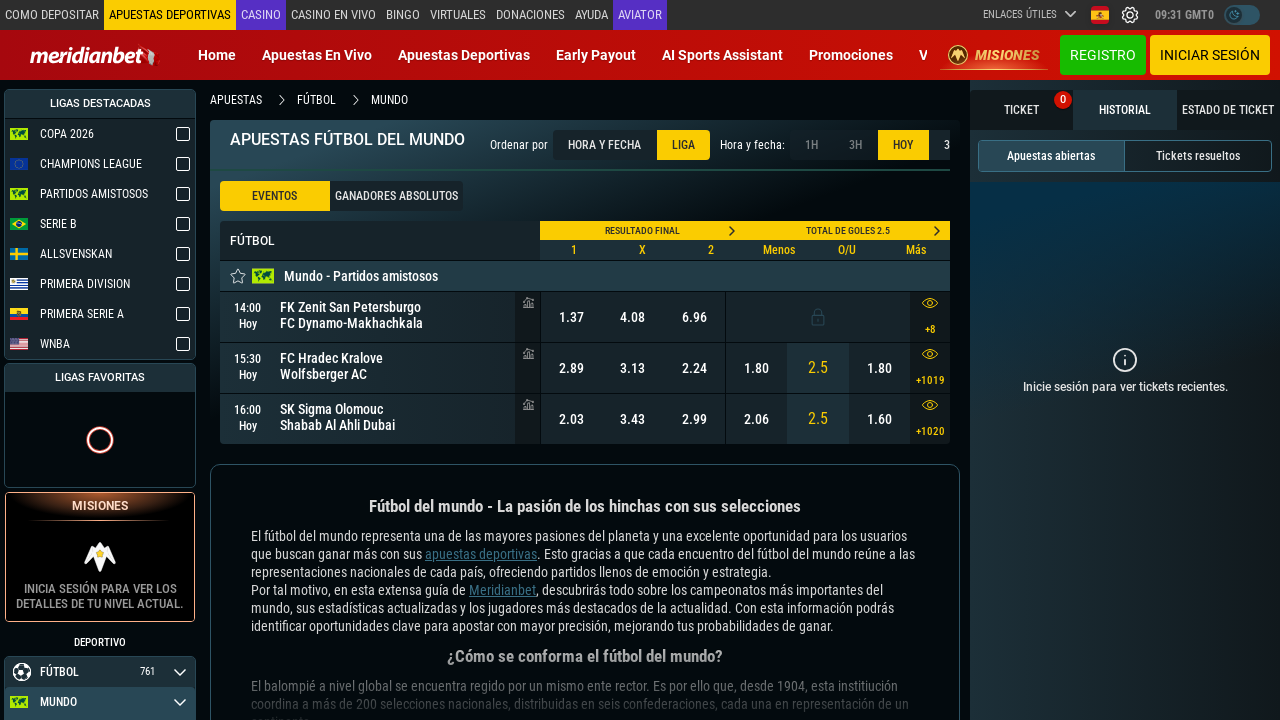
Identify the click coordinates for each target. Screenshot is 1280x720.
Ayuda (591, 14)
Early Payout (596, 55)
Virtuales (458, 14)
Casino (261, 14)
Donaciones (530, 14)
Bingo (403, 14)
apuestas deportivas (481, 554)
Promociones (851, 55)
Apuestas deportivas (464, 55)
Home (217, 55)
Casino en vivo (333, 14)
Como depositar (52, 14)
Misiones (994, 55)
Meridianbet (502, 590)
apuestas (236, 100)
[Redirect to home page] (95, 55)
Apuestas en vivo (317, 55)
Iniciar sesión (1210, 55)
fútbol (316, 100)
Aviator (640, 14)
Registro (1103, 55)
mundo (389, 100)
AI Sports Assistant (722, 55)
